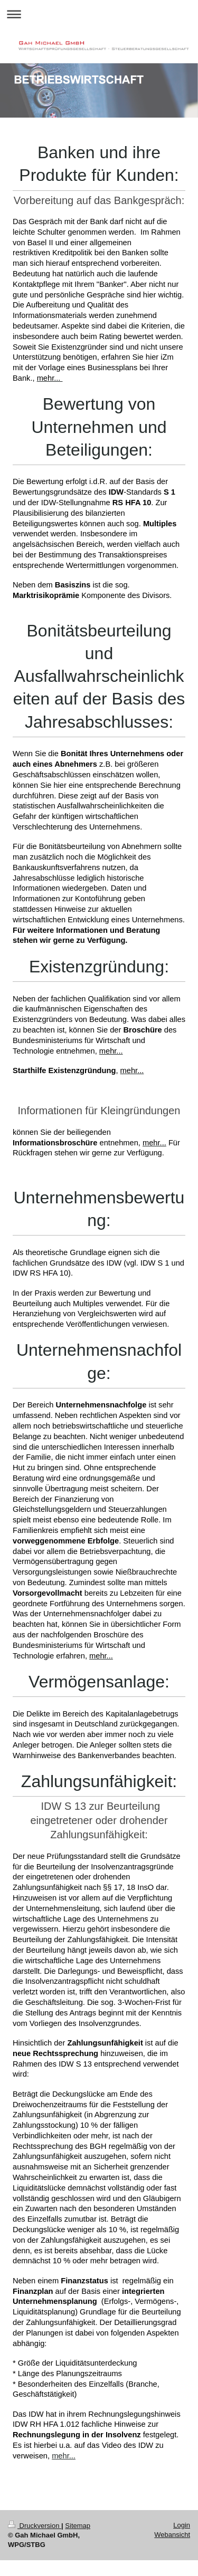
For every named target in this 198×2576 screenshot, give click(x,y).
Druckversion (34, 2526)
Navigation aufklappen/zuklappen (99, 14)
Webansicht (172, 2535)
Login (181, 2525)
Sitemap (77, 2526)
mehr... (64, 2456)
